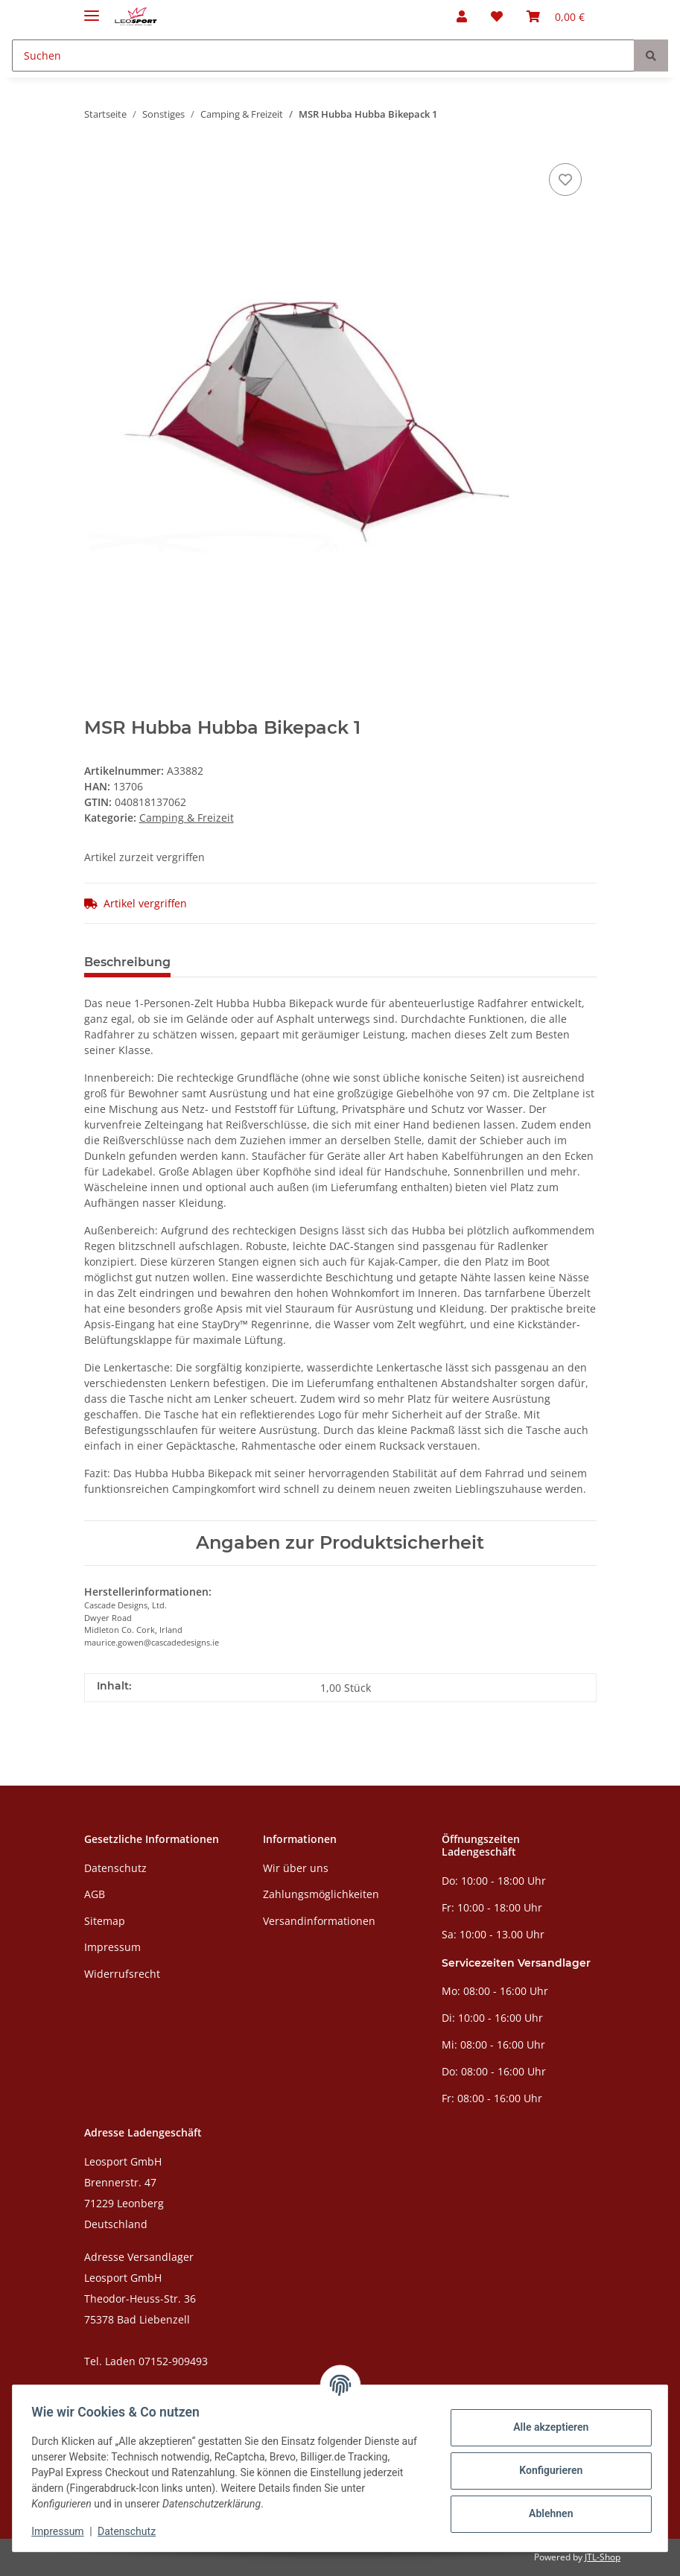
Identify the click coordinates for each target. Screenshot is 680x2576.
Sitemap (104, 1921)
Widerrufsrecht (122, 1974)
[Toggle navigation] (91, 9)
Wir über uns (295, 1868)
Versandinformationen (319, 1921)
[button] (462, 16)
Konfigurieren (545, 2470)
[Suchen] (323, 55)
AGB (94, 1894)
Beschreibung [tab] (127, 962)
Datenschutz (115, 1868)
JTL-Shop (602, 2557)
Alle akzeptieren (545, 2427)
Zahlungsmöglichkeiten (321, 1894)
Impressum (112, 1947)
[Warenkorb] (556, 16)
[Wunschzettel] (497, 16)
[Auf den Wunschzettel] (565, 179)
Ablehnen (546, 2513)
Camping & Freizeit (186, 817)
